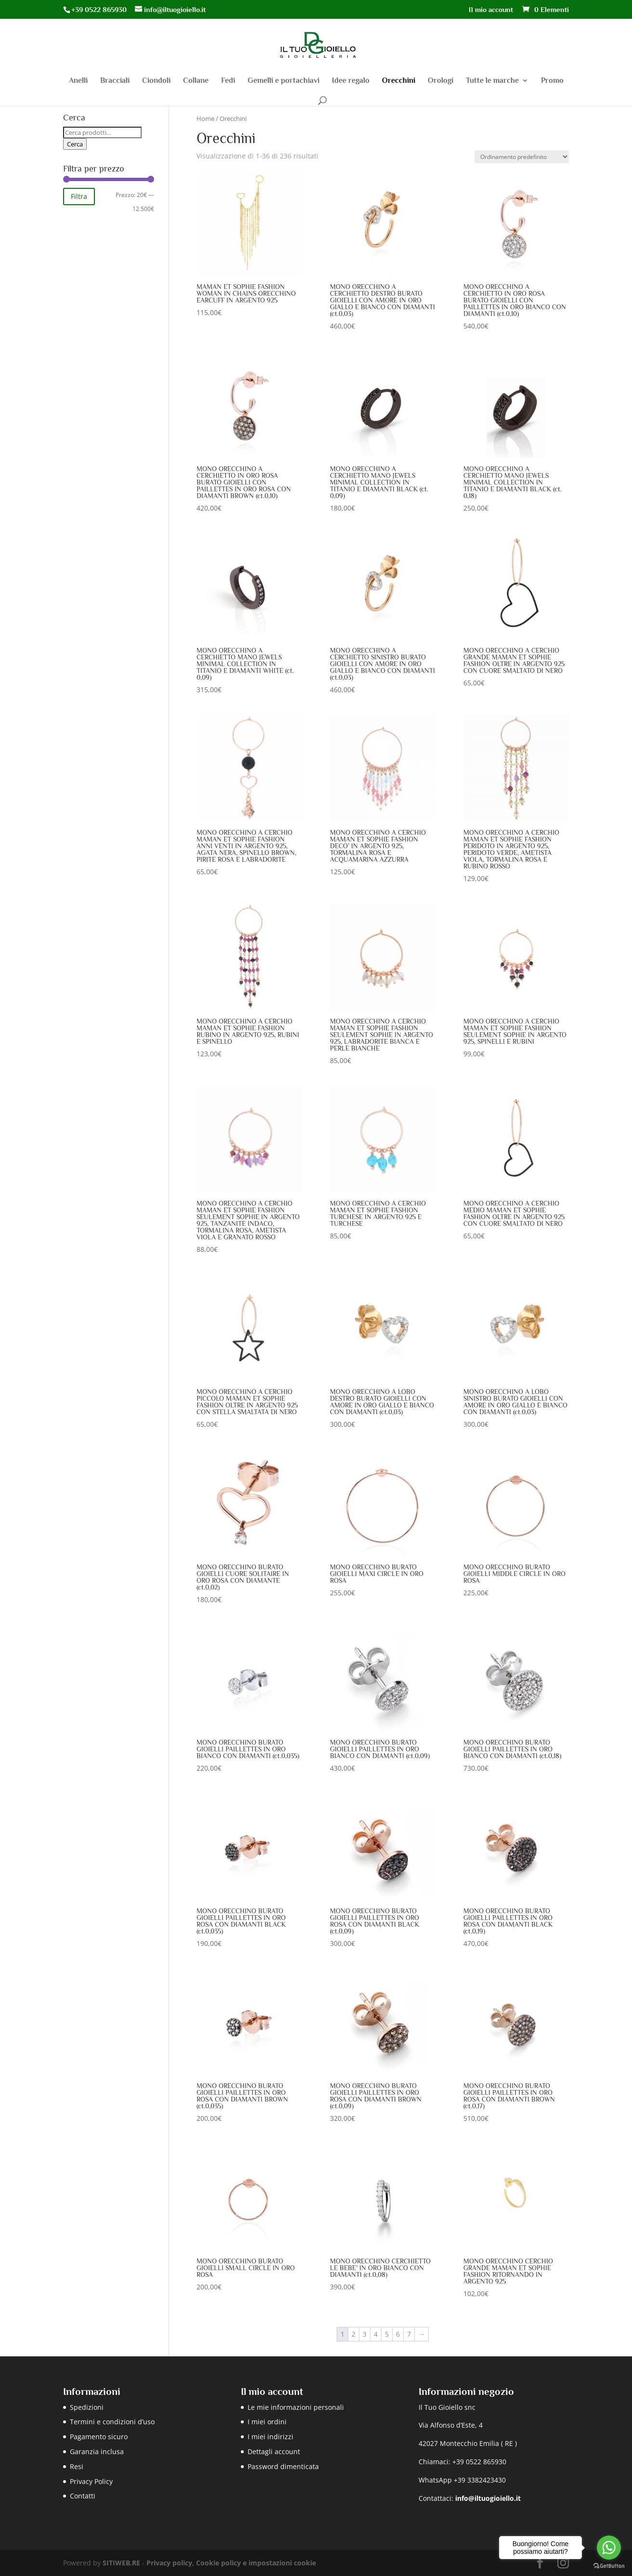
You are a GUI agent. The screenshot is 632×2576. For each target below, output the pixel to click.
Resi (76, 2466)
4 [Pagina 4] (376, 2334)
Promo (552, 81)
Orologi (440, 81)
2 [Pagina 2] (354, 2334)
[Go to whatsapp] (609, 2548)
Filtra (79, 196)
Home (205, 118)
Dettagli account (274, 2451)
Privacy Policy (91, 2481)
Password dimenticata (283, 2466)
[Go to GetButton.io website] (608, 2566)
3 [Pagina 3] (365, 2334)
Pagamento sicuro (99, 2436)
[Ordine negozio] (521, 156)
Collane (196, 81)
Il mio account (491, 9)
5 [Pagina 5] (387, 2334)
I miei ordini (267, 2421)
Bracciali (115, 81)
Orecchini (398, 81)
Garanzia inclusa (97, 2451)
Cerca (75, 144)
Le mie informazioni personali (296, 2407)
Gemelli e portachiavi (283, 81)
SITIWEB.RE (121, 2562)
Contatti (82, 2495)
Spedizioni (87, 2407)
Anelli (78, 81)
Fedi (228, 81)
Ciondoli (156, 81)
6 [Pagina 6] (398, 2334)
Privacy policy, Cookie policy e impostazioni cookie (231, 2562)
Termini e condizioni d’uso (112, 2421)
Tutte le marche (492, 81)
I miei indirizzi (270, 2436)
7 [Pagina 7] (409, 2334)
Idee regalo (350, 81)
